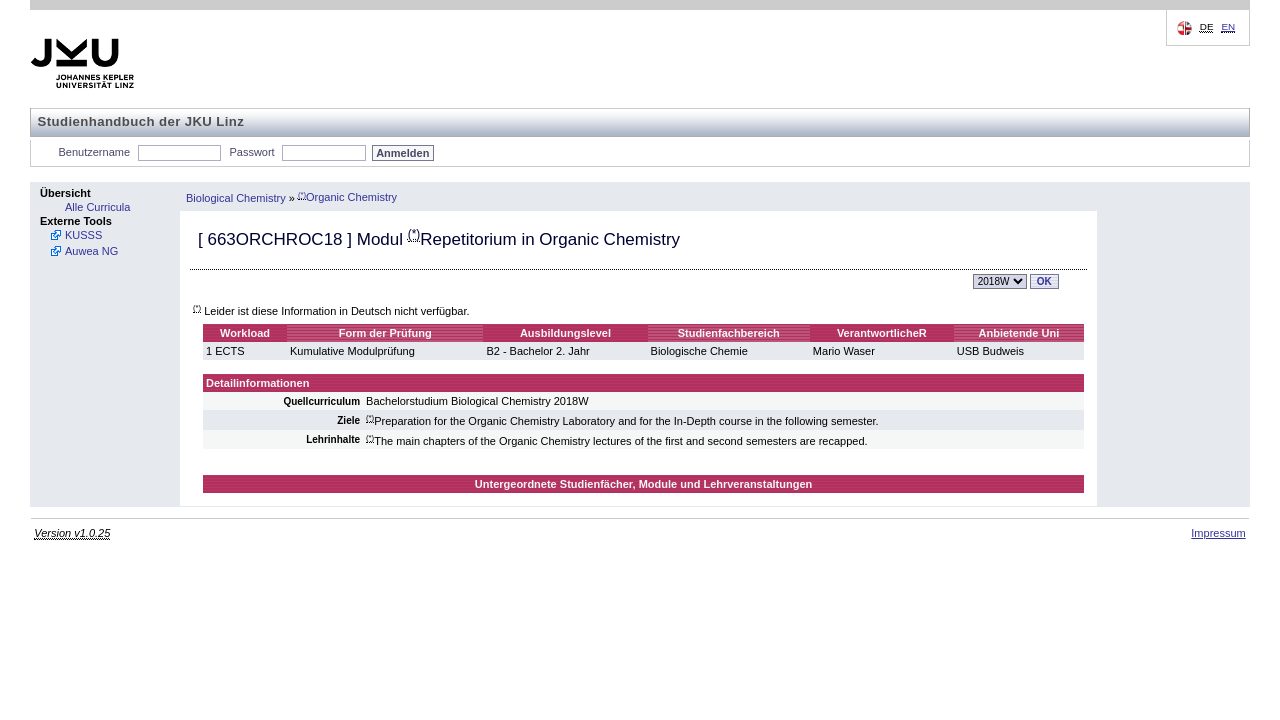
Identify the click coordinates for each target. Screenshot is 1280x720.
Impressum (1218, 533)
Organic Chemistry (347, 197)
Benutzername (95, 152)
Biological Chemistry (236, 197)
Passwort (251, 152)
